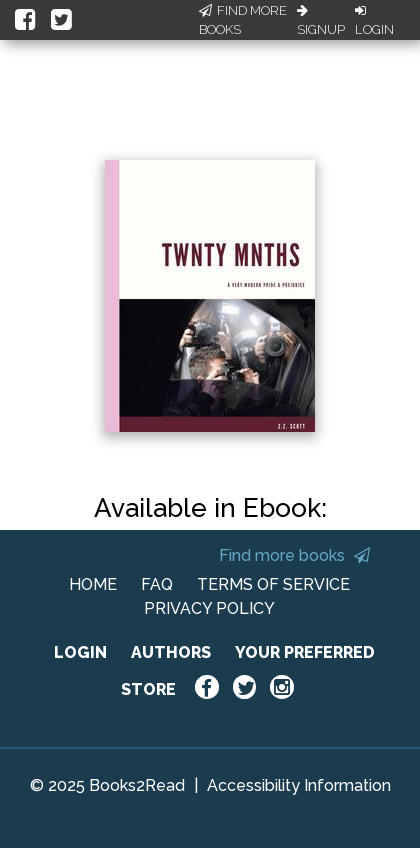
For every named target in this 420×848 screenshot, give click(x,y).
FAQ (157, 584)
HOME (93, 584)
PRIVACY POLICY (209, 608)
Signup (321, 21)
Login (374, 21)
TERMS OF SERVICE (273, 584)
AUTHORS (171, 652)
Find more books (294, 555)
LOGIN (80, 652)
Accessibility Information (299, 785)
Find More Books (243, 20)
